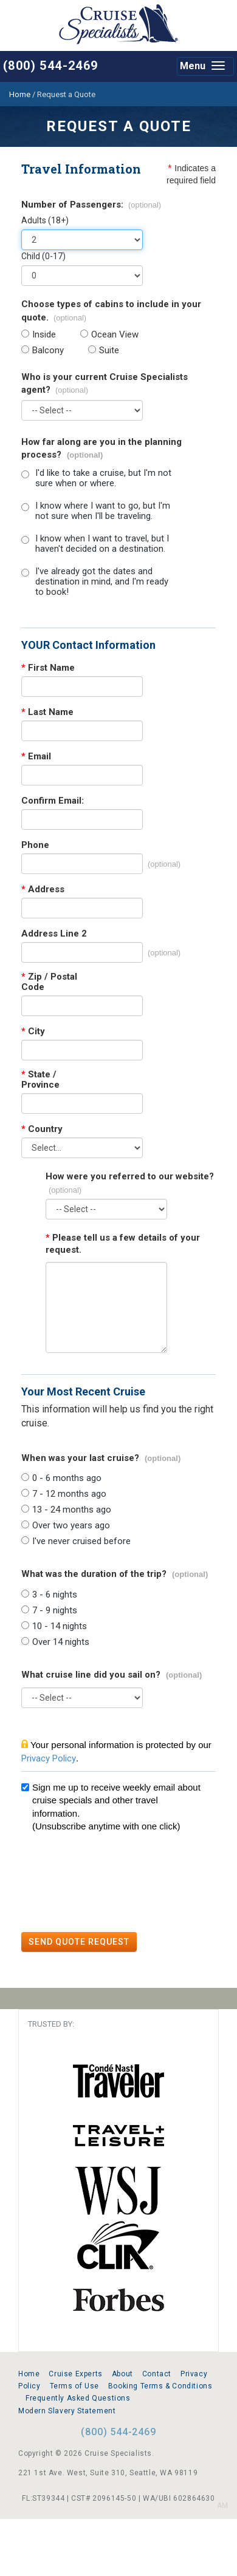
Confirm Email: (52, 801)
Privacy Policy (48, 1758)
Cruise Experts (75, 2374)
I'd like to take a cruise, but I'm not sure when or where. (103, 478)
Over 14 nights (60, 1642)
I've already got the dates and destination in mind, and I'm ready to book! (101, 581)
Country (42, 1129)
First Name (48, 668)
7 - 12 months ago (69, 1494)
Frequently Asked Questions (78, 2398)
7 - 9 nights (54, 1610)
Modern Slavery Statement (66, 2411)
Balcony (48, 350)
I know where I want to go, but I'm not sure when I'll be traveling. (102, 511)
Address (42, 889)
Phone (35, 845)
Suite (109, 350)
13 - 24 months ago (71, 1510)
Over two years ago (71, 1525)
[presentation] (113, 1884)
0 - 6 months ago (66, 1478)
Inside (44, 335)
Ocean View (115, 335)
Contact (156, 2374)
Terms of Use (74, 2386)
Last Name (47, 712)
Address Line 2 (54, 934)
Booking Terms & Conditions (160, 2386)
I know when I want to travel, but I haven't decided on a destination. (102, 544)
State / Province (40, 1079)
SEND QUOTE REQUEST (79, 1942)
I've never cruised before (81, 1541)
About (122, 2374)
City (33, 1031)
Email (36, 756)
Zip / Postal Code (49, 982)
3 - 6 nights (54, 1595)
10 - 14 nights (59, 1626)
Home (29, 2374)
